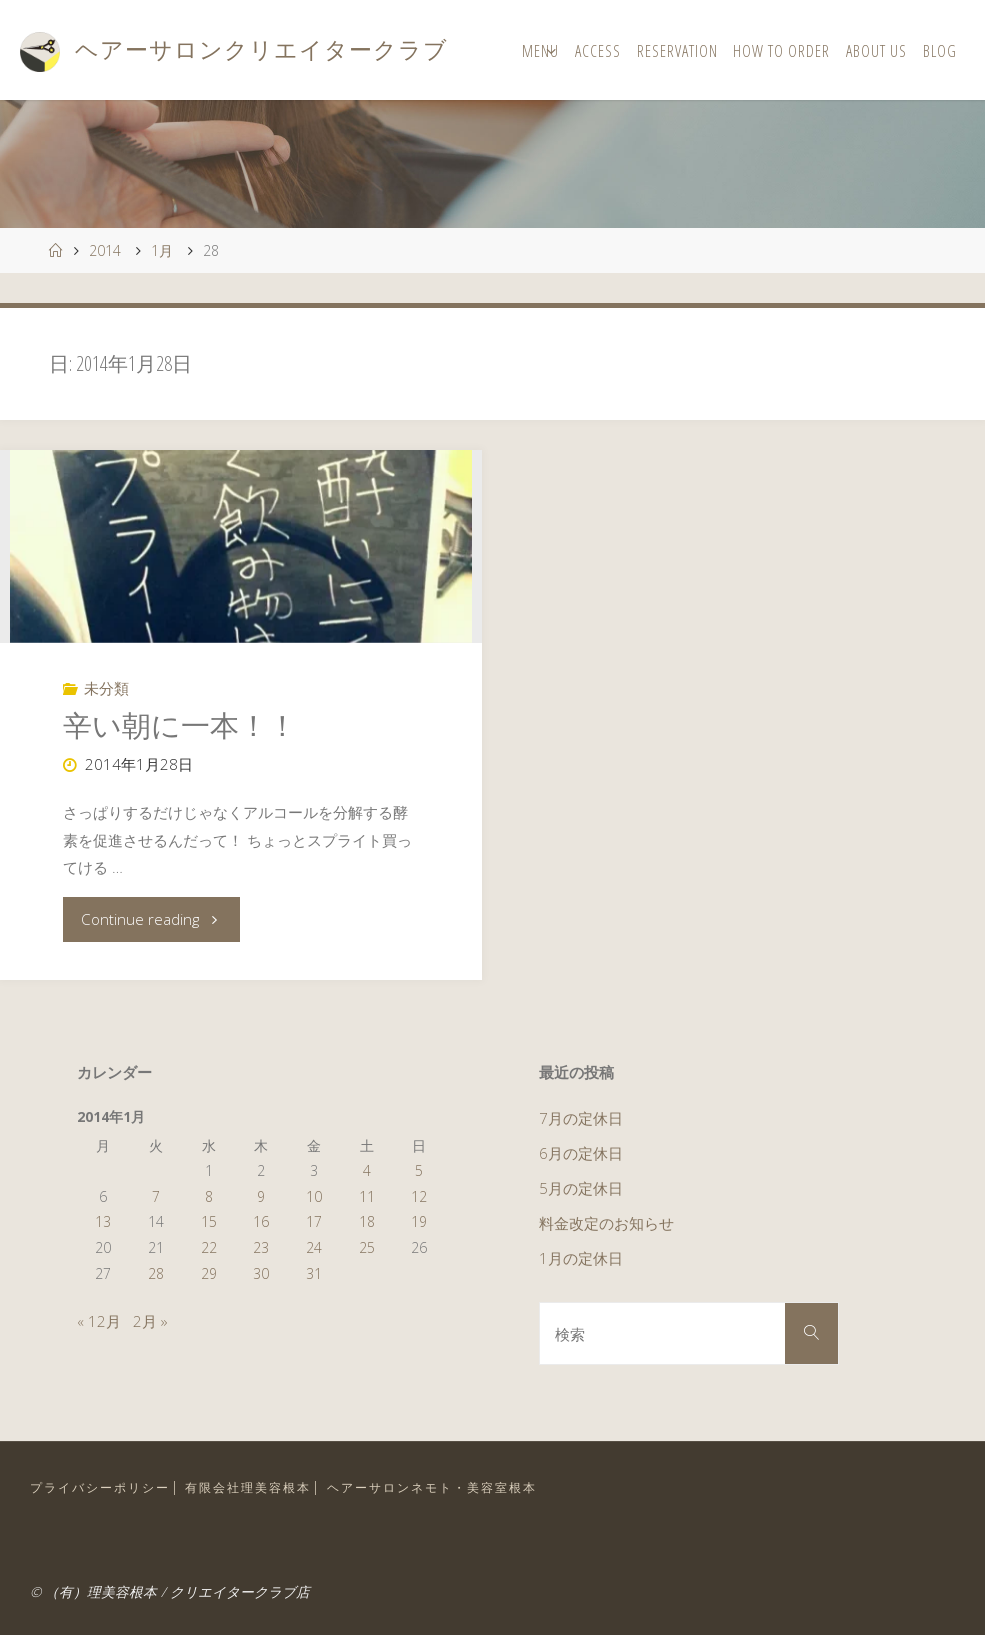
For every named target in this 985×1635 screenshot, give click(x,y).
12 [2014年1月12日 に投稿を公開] (419, 1196)
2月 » (150, 1321)
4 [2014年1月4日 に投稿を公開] (367, 1170)
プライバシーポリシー (100, 1487)
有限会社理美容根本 (248, 1487)
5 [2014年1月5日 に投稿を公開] (419, 1170)
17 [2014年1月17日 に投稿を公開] (314, 1221)
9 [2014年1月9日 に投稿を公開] (261, 1196)
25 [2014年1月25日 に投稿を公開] (367, 1247)
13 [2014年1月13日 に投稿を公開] (103, 1221)
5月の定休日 (581, 1188)
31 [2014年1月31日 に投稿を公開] (314, 1273)
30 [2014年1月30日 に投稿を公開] (261, 1273)
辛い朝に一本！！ (180, 725)
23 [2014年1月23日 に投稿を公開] (261, 1247)
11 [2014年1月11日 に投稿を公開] (367, 1196)
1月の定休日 (581, 1258)
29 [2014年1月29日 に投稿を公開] (209, 1273)
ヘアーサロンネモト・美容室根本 (432, 1487)
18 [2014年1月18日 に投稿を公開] (367, 1221)
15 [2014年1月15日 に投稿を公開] (209, 1221)
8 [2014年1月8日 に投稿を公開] (209, 1196)
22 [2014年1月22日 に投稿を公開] (209, 1247)
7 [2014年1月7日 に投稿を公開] (156, 1196)
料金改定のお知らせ (606, 1223)
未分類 (106, 688)
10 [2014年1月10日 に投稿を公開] (314, 1196)
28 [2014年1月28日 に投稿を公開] (156, 1273)
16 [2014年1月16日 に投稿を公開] (261, 1221)
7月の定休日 (581, 1118)
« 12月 (99, 1321)
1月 (162, 250)
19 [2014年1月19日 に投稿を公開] (419, 1221)
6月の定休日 (581, 1153)
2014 (105, 250)
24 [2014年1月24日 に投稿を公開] (314, 1247)
